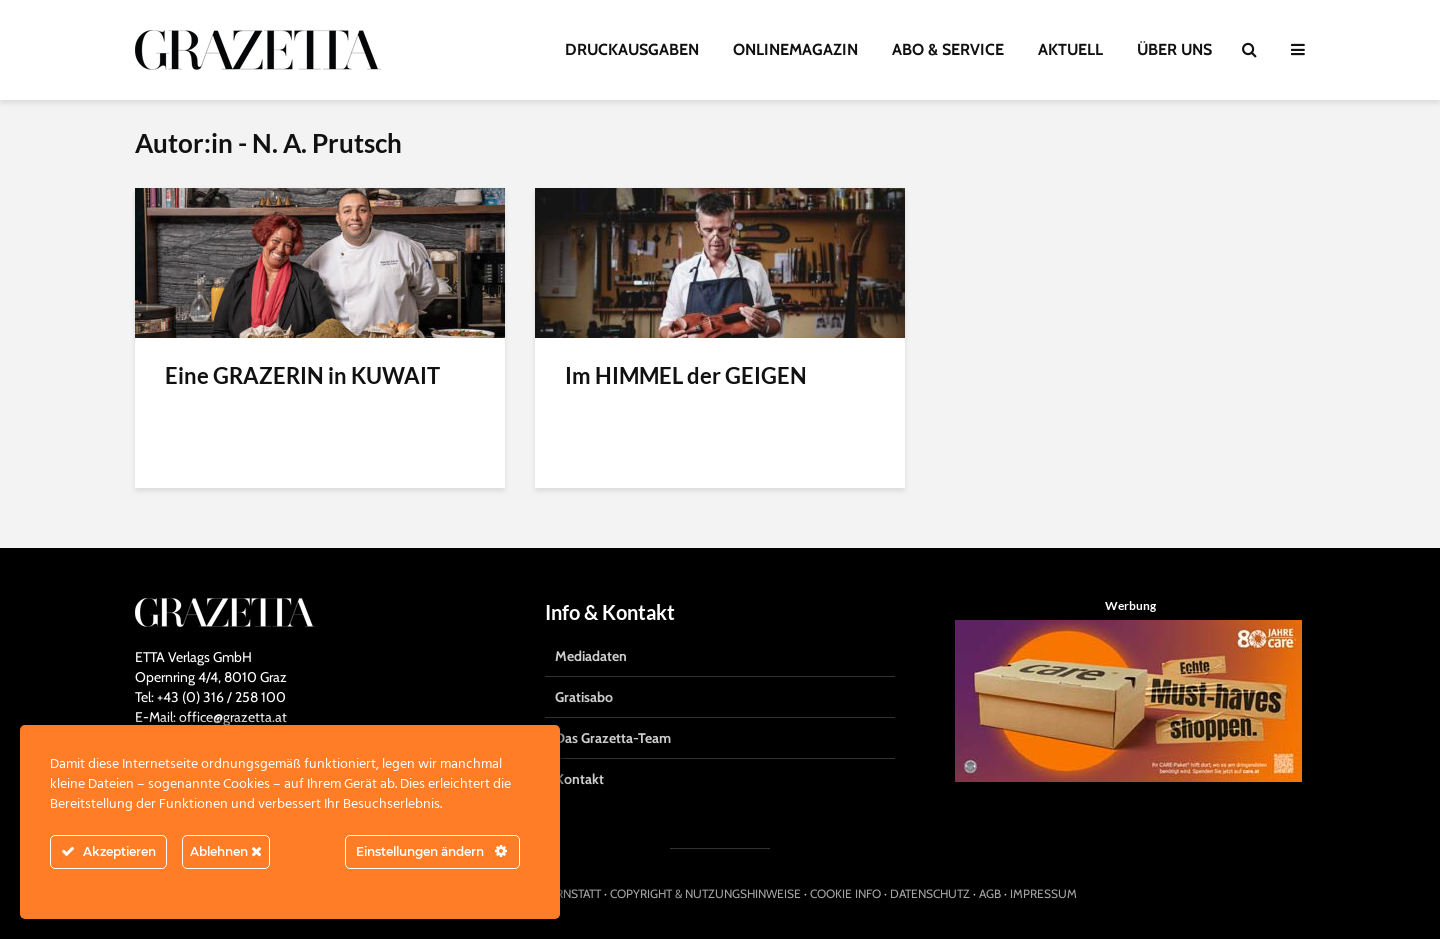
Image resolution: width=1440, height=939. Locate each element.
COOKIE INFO (845, 893)
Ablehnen (226, 851)
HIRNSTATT (573, 893)
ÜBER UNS (1174, 49)
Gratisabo (584, 697)
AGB (990, 893)
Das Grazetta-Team (613, 738)
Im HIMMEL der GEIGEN (686, 375)
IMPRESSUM (1043, 893)
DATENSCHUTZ (930, 893)
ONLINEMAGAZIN (795, 49)
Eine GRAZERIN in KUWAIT (302, 375)
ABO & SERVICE (948, 49)
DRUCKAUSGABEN (632, 49)
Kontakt (579, 779)
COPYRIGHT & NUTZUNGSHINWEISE (705, 893)
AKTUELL (1070, 49)
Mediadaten (591, 656)
